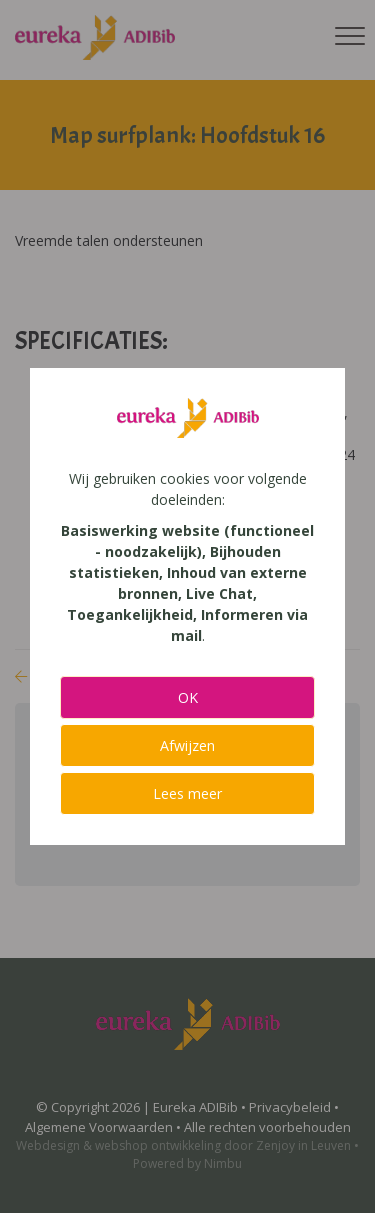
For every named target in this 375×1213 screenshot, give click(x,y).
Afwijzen (187, 745)
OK (188, 697)
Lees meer (187, 793)
